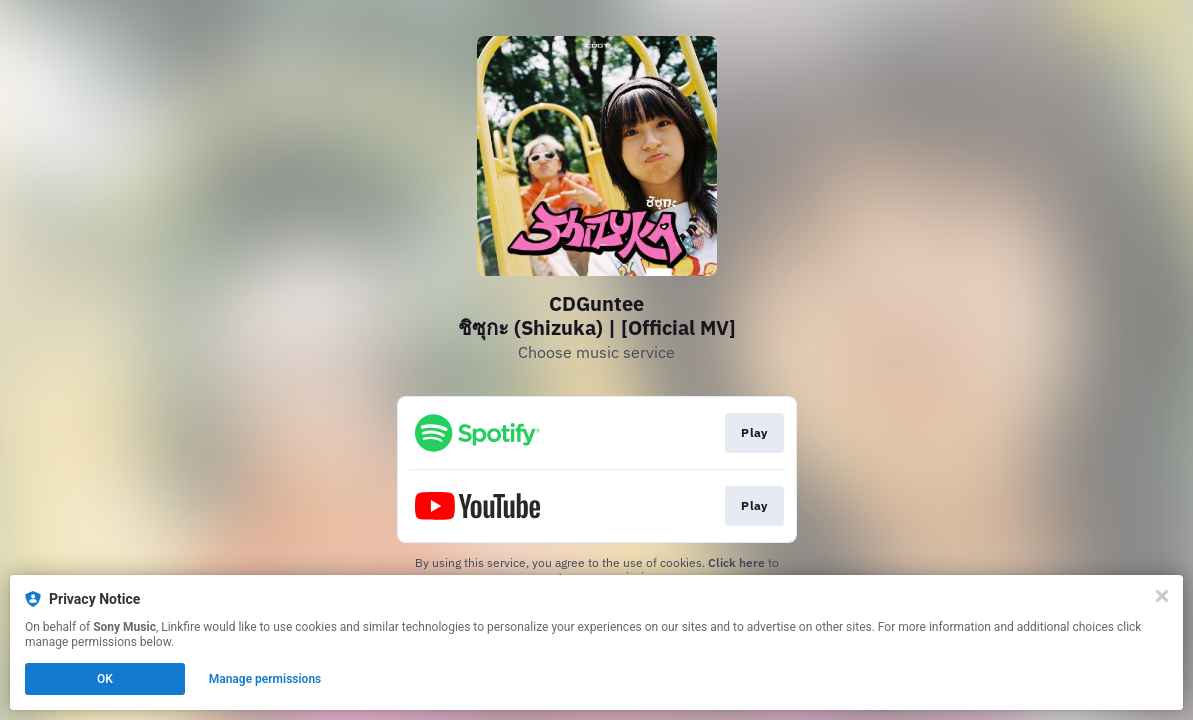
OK (105, 679)
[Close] (1162, 596)
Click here (736, 562)
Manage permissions (265, 679)
